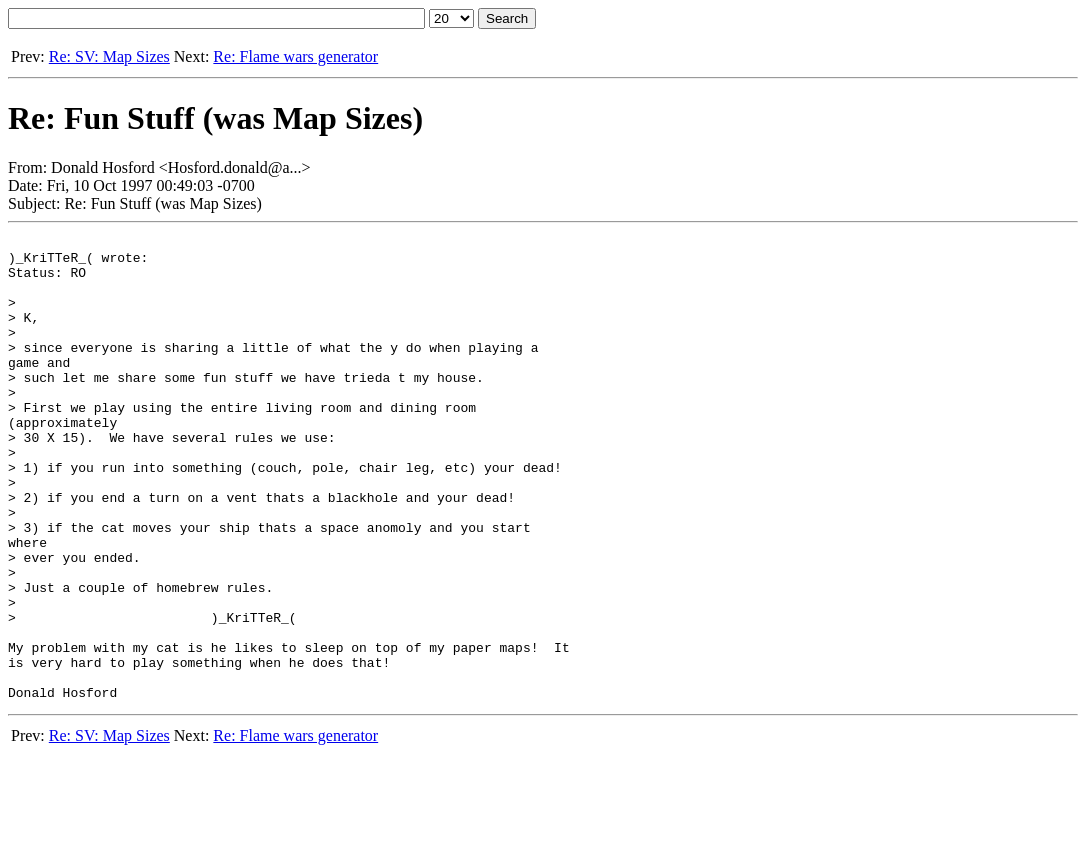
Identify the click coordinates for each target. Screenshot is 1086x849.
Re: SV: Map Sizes (109, 56)
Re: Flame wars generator (295, 56)
